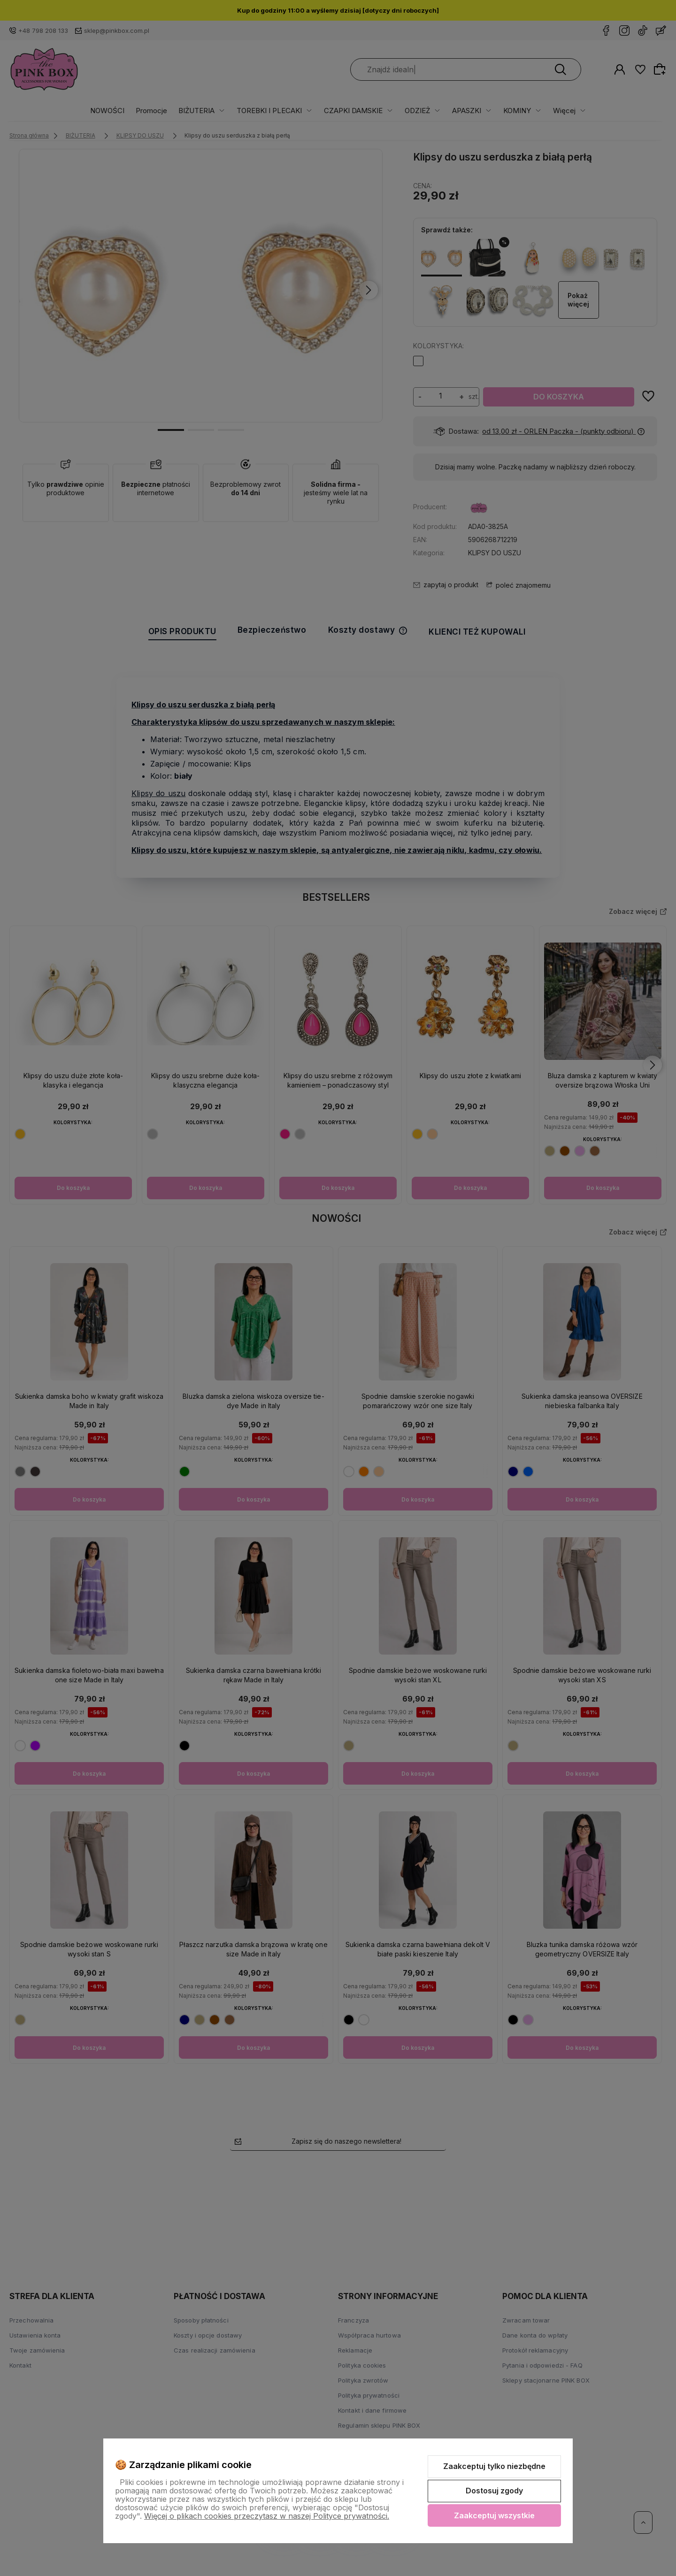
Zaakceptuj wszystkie (494, 2515)
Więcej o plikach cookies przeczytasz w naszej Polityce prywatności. (266, 2516)
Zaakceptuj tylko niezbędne (494, 2466)
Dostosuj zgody (494, 2490)
